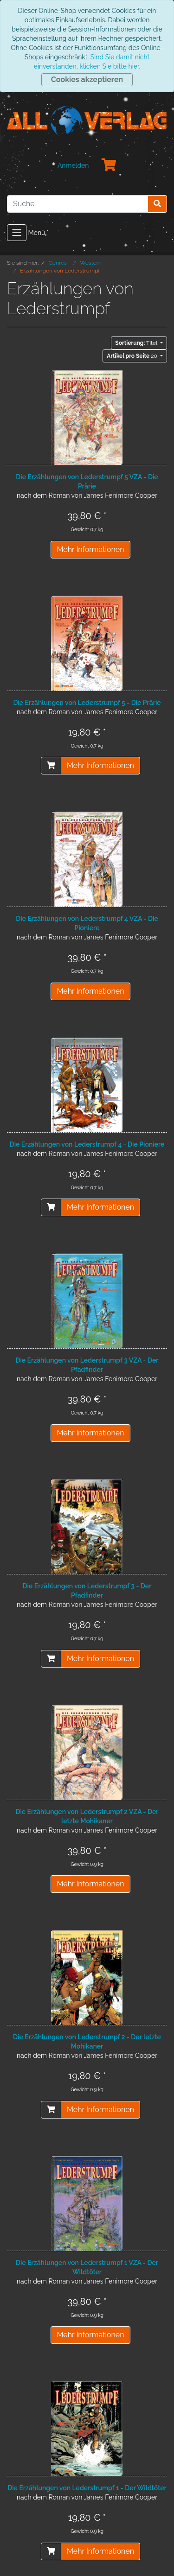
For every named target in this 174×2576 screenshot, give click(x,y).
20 (133, 356)
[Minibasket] (109, 165)
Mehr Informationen (90, 549)
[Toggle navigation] (16, 232)
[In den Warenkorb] (51, 765)
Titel (137, 343)
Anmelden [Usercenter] (73, 165)
